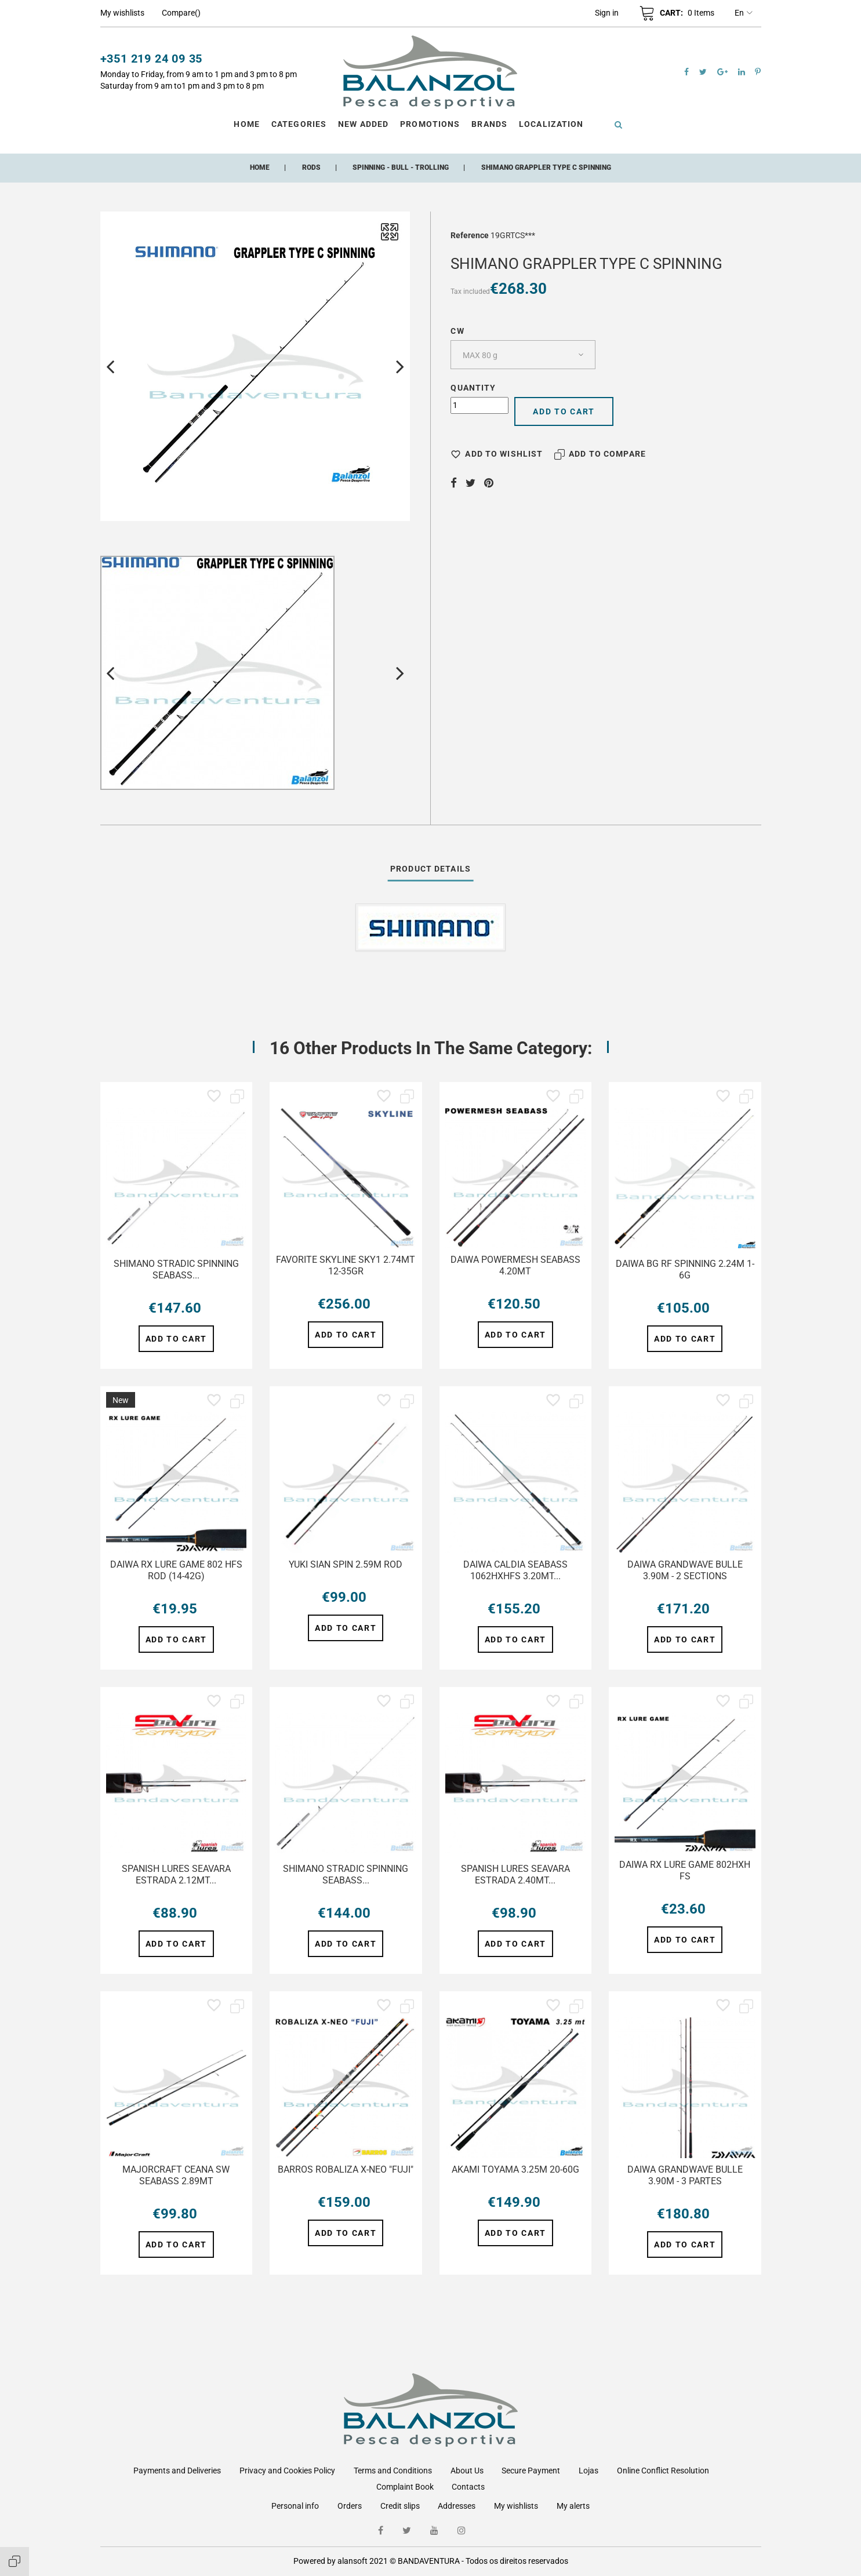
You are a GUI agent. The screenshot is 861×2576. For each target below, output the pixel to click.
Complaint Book (405, 2486)
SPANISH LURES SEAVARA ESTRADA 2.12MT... (176, 1874)
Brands (489, 124)
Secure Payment (531, 2470)
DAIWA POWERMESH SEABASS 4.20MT (515, 1265)
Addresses (456, 2506)
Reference (470, 235)
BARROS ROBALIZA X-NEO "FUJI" (345, 2169)
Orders (349, 2506)
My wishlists (516, 2506)
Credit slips (400, 2506)
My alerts (573, 2506)
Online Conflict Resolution (663, 2470)
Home (246, 124)
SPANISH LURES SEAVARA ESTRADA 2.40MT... (515, 1874)
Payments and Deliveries (177, 2470)
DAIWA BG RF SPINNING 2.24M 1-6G (685, 1269)
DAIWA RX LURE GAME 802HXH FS (684, 1870)
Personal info (295, 2506)
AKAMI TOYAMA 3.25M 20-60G (515, 2169)
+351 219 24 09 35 (151, 58)
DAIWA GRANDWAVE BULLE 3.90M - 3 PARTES (685, 2175)
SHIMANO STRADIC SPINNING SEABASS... (176, 1269)
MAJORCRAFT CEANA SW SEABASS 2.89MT (176, 2175)
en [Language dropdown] (744, 13)
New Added (363, 124)
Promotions (430, 124)
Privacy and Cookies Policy (287, 2470)
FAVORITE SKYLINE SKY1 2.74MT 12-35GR (345, 1265)
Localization (551, 124)
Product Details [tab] (430, 868)
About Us (467, 2470)
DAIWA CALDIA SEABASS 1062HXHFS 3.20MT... (515, 1570)
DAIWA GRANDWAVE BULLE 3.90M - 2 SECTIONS (685, 1570)
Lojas (588, 2470)
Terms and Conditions (393, 2470)
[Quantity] (479, 405)
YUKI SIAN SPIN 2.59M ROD (345, 1564)
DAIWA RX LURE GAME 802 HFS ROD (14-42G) (176, 1570)
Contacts (468, 2486)
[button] (607, 12)
